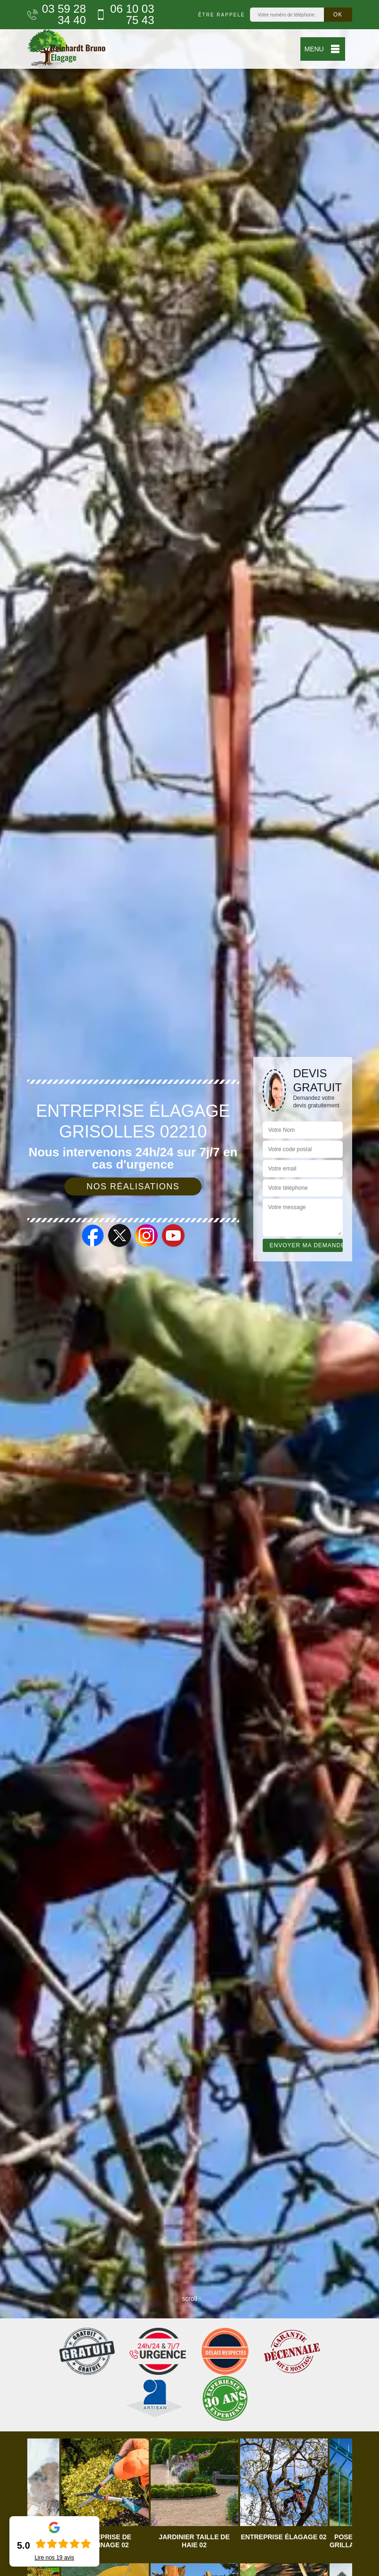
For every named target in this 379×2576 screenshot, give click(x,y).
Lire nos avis (54, 2557)
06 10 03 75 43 (125, 14)
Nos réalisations (133, 1186)
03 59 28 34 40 (56, 14)
